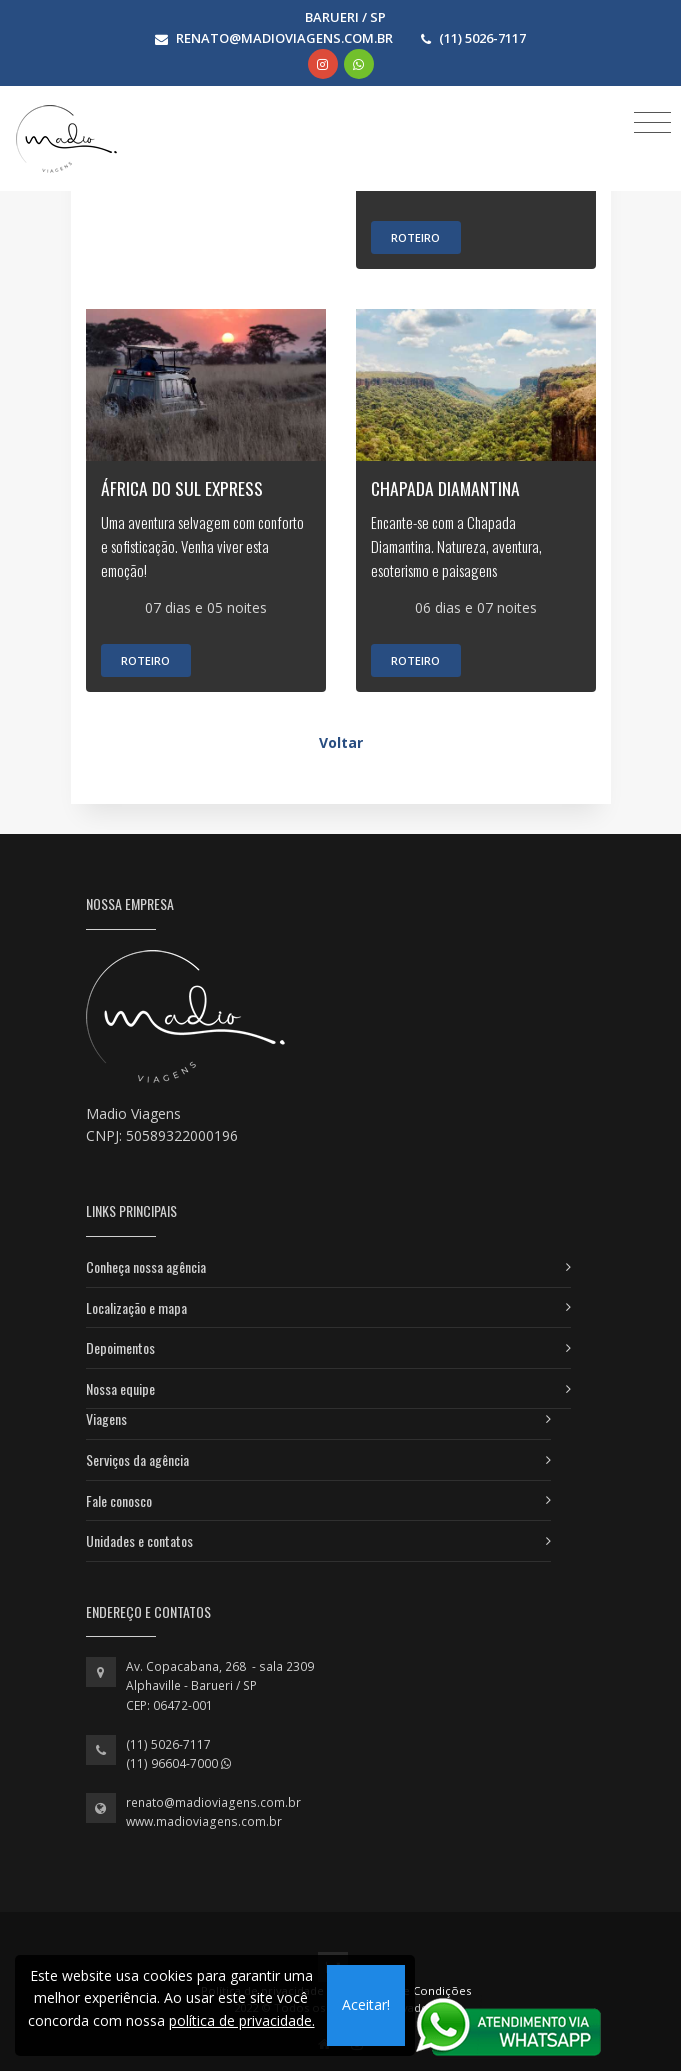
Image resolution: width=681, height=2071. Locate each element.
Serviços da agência (137, 1459)
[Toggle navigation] (652, 121)
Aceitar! (366, 2004)
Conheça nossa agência (146, 1266)
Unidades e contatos (139, 1540)
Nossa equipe (120, 1388)
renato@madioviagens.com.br (213, 1802)
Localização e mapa (136, 1307)
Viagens (106, 1418)
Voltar (341, 742)
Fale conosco (119, 1500)
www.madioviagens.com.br (204, 1821)
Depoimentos (120, 1347)
